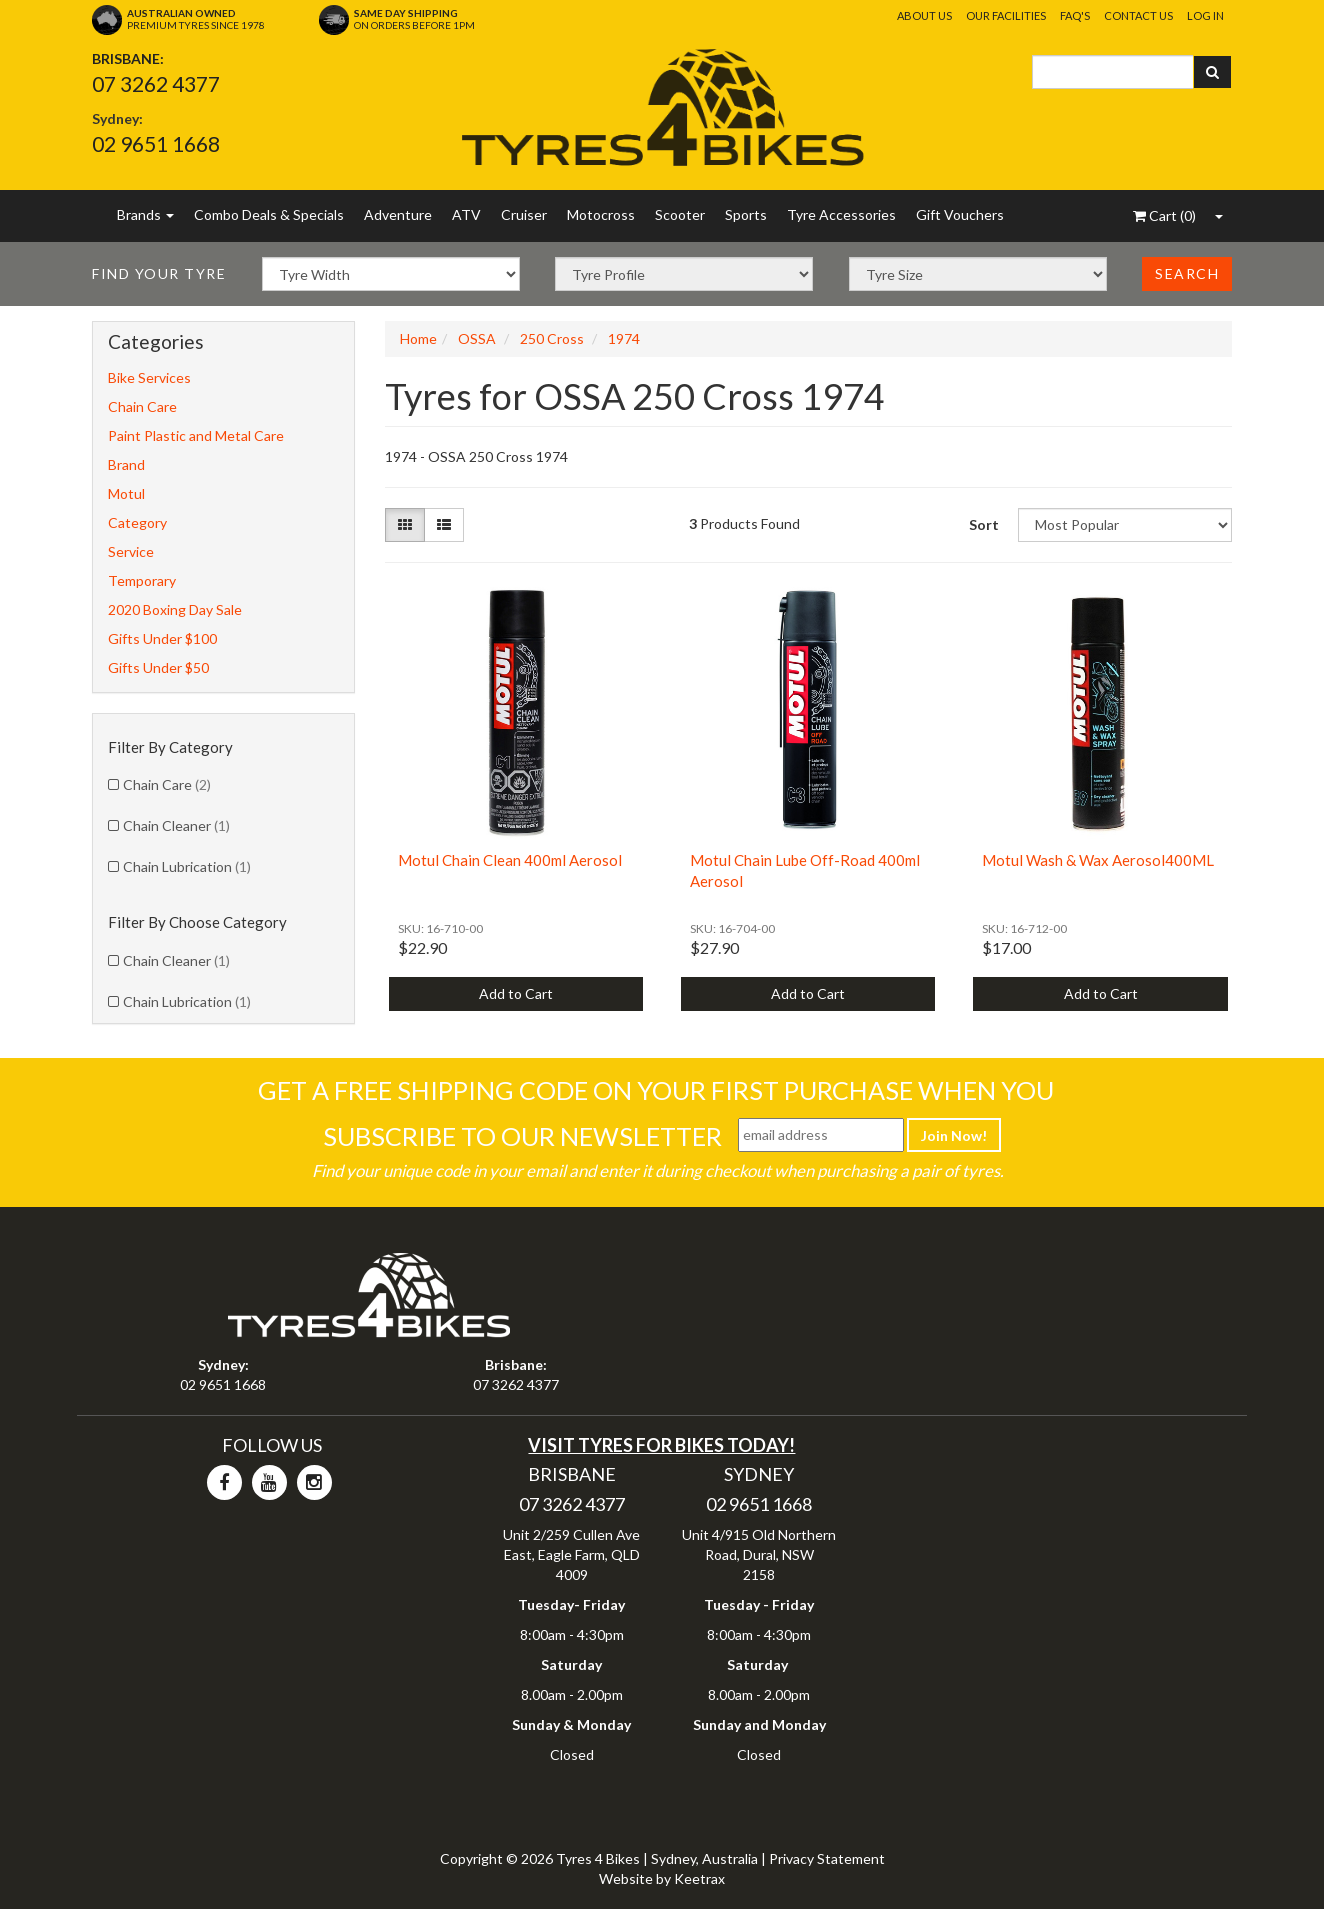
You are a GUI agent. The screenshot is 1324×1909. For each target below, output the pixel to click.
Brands (145, 214)
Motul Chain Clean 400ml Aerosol (510, 860)
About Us (924, 15)
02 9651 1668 (156, 143)
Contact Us (1138, 15)
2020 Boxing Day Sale (175, 609)
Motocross (601, 214)
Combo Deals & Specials (269, 214)
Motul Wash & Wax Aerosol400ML (1098, 860)
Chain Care (142, 406)
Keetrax (699, 1878)
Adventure (398, 214)
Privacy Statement (827, 1858)
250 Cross (552, 338)
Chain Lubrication (187, 866)
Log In (1205, 15)
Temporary (142, 580)
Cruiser (524, 214)
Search (1187, 273)
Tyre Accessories (841, 214)
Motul (126, 493)
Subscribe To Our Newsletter (522, 1136)
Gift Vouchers (960, 214)
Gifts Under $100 (162, 638)
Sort (984, 524)
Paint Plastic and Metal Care (196, 435)
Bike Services (149, 377)
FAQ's (1075, 15)
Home (418, 338)
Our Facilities (1006, 15)
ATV (466, 214)
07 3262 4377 (156, 83)
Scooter (680, 214)
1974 (624, 338)
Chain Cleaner (176, 825)
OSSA (477, 338)
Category (137, 522)
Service (131, 551)
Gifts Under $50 (158, 667)
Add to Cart (516, 993)
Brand (126, 464)
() (1164, 215)
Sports (746, 214)
